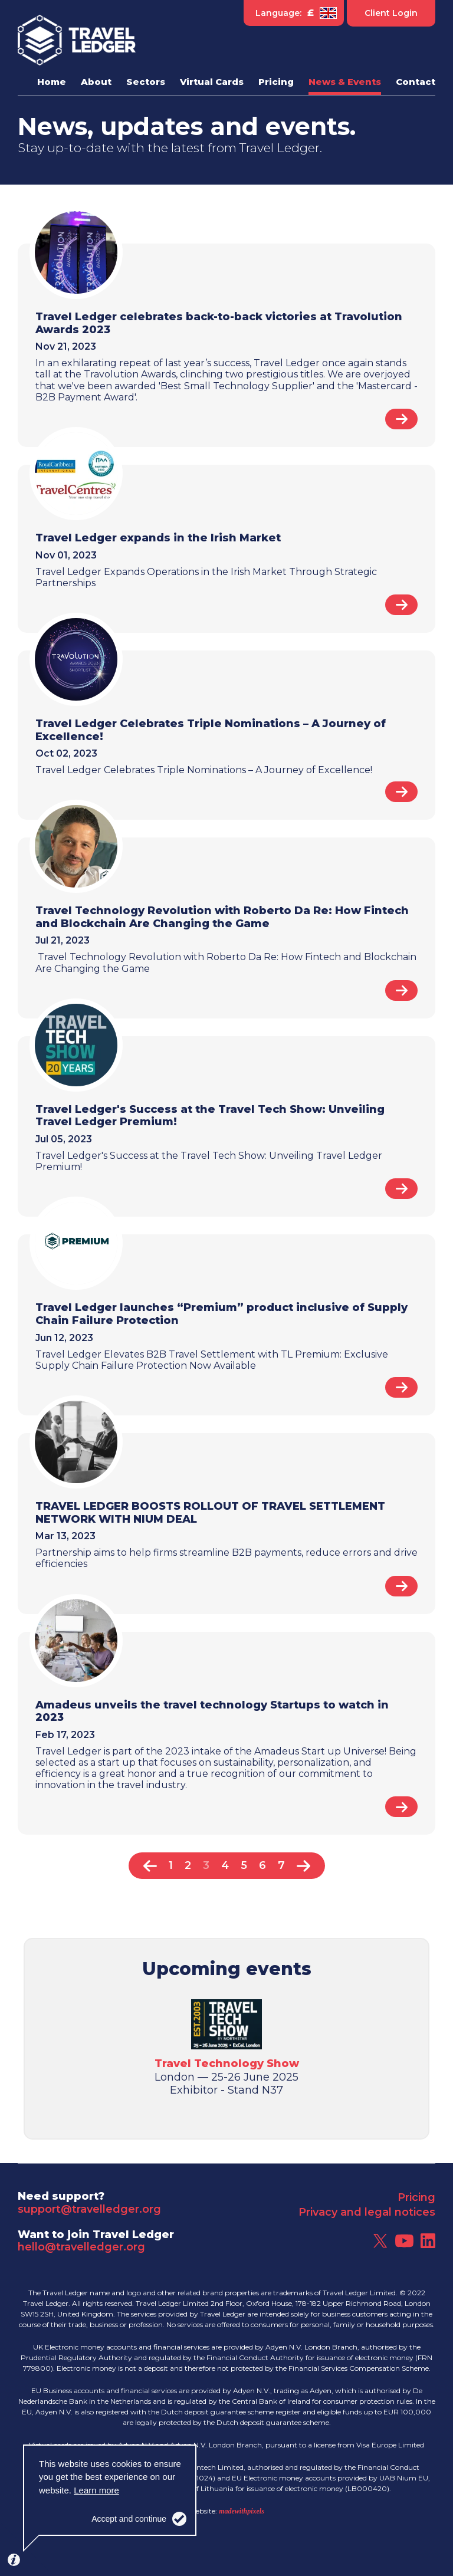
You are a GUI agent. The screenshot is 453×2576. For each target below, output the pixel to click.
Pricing (416, 2197)
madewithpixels (241, 2511)
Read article (401, 419)
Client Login (391, 13)
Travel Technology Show (227, 2063)
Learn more (96, 2490)
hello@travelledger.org (81, 2246)
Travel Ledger (77, 40)
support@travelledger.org (89, 2209)
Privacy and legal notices (366, 2212)
